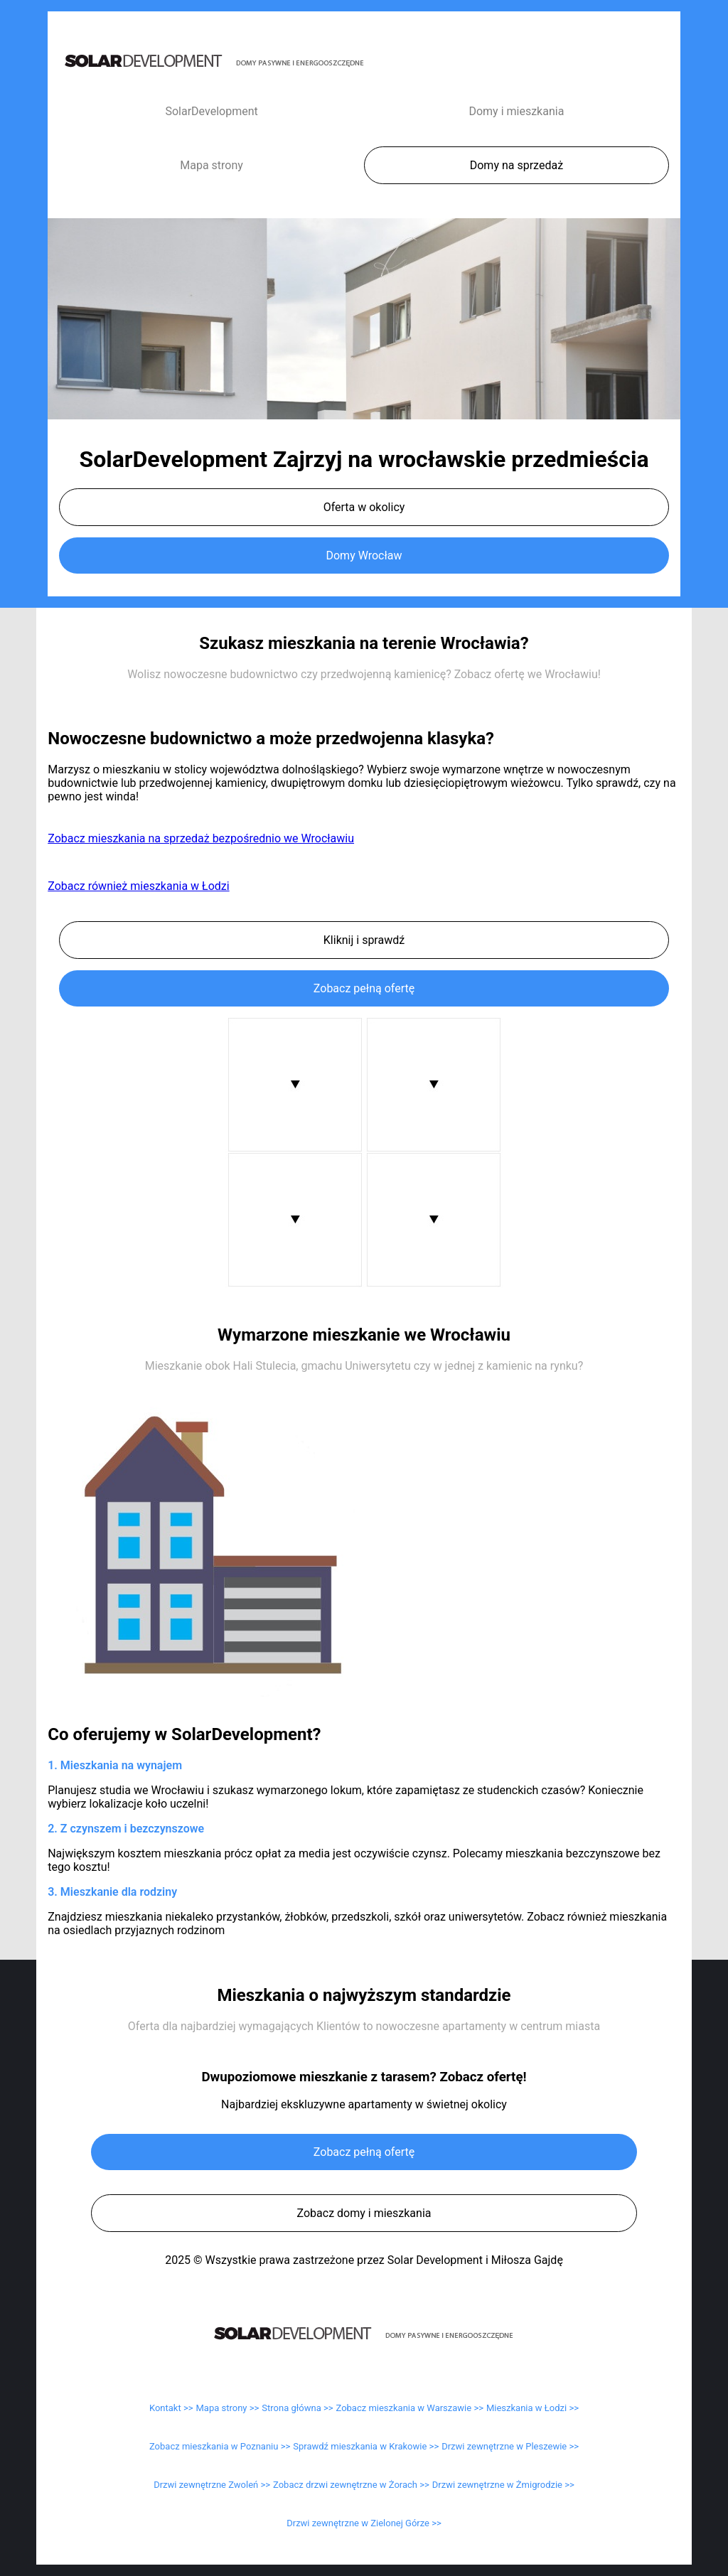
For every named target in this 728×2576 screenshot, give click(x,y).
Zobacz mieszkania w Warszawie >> (410, 2408)
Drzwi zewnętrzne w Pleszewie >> (510, 2446)
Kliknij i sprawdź (364, 940)
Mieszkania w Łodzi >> (532, 2408)
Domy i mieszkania (516, 111)
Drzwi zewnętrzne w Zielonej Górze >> (364, 2523)
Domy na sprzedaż (516, 165)
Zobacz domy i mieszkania (364, 2213)
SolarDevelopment (211, 111)
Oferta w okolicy (364, 507)
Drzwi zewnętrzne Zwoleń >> (212, 2484)
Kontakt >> (171, 2408)
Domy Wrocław (364, 555)
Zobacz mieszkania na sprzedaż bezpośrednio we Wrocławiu (201, 838)
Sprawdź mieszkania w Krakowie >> (366, 2446)
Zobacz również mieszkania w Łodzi (138, 886)
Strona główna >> (297, 2408)
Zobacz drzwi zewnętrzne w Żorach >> (351, 2484)
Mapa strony (211, 165)
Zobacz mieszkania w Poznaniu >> (219, 2446)
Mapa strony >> (227, 2408)
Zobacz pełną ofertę (364, 988)
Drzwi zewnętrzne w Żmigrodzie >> (503, 2484)
